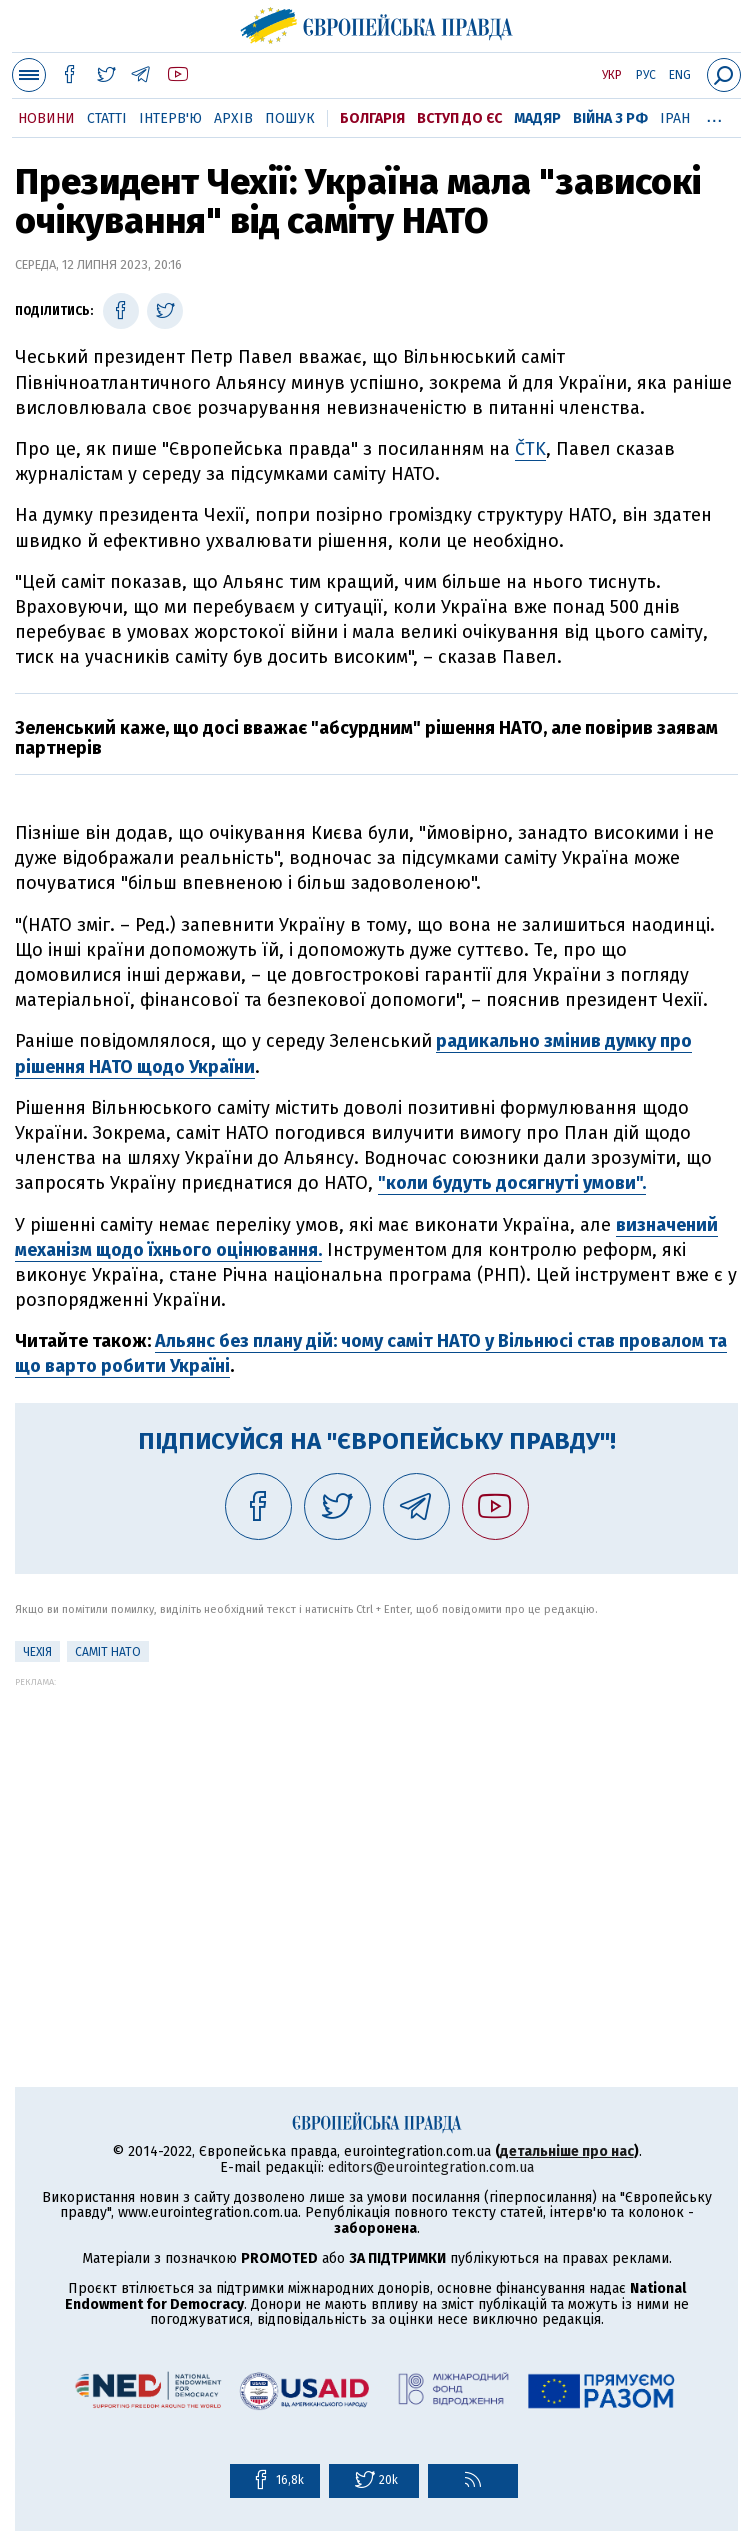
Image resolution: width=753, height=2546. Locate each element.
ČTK (530, 449)
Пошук (290, 118)
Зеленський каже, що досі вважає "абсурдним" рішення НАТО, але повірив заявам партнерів (366, 738)
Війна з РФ (610, 118)
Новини (46, 118)
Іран (675, 118)
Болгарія (372, 118)
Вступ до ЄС (459, 118)
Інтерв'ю (170, 118)
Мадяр (537, 118)
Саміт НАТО (108, 1652)
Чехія (37, 1652)
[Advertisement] (376, 1827)
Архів (233, 118)
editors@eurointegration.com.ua (431, 2167)
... (714, 115)
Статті (107, 118)
